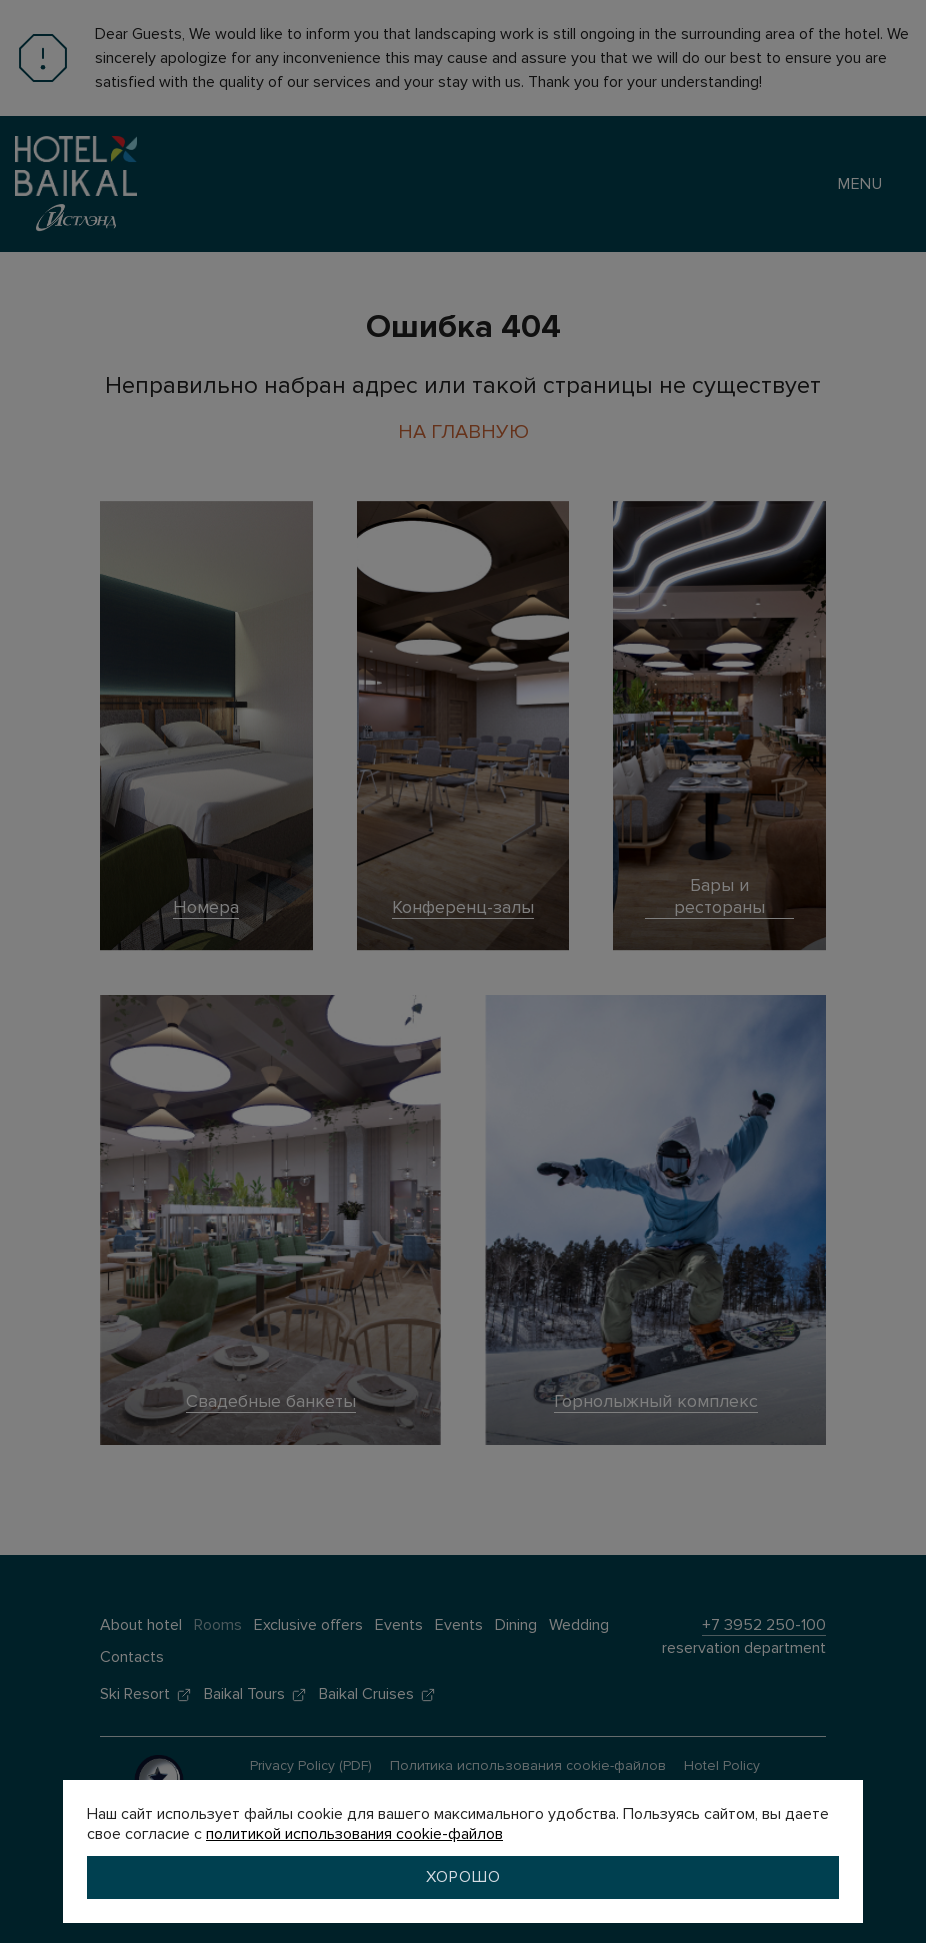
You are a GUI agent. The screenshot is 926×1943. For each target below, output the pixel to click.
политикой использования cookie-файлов (354, 1834)
